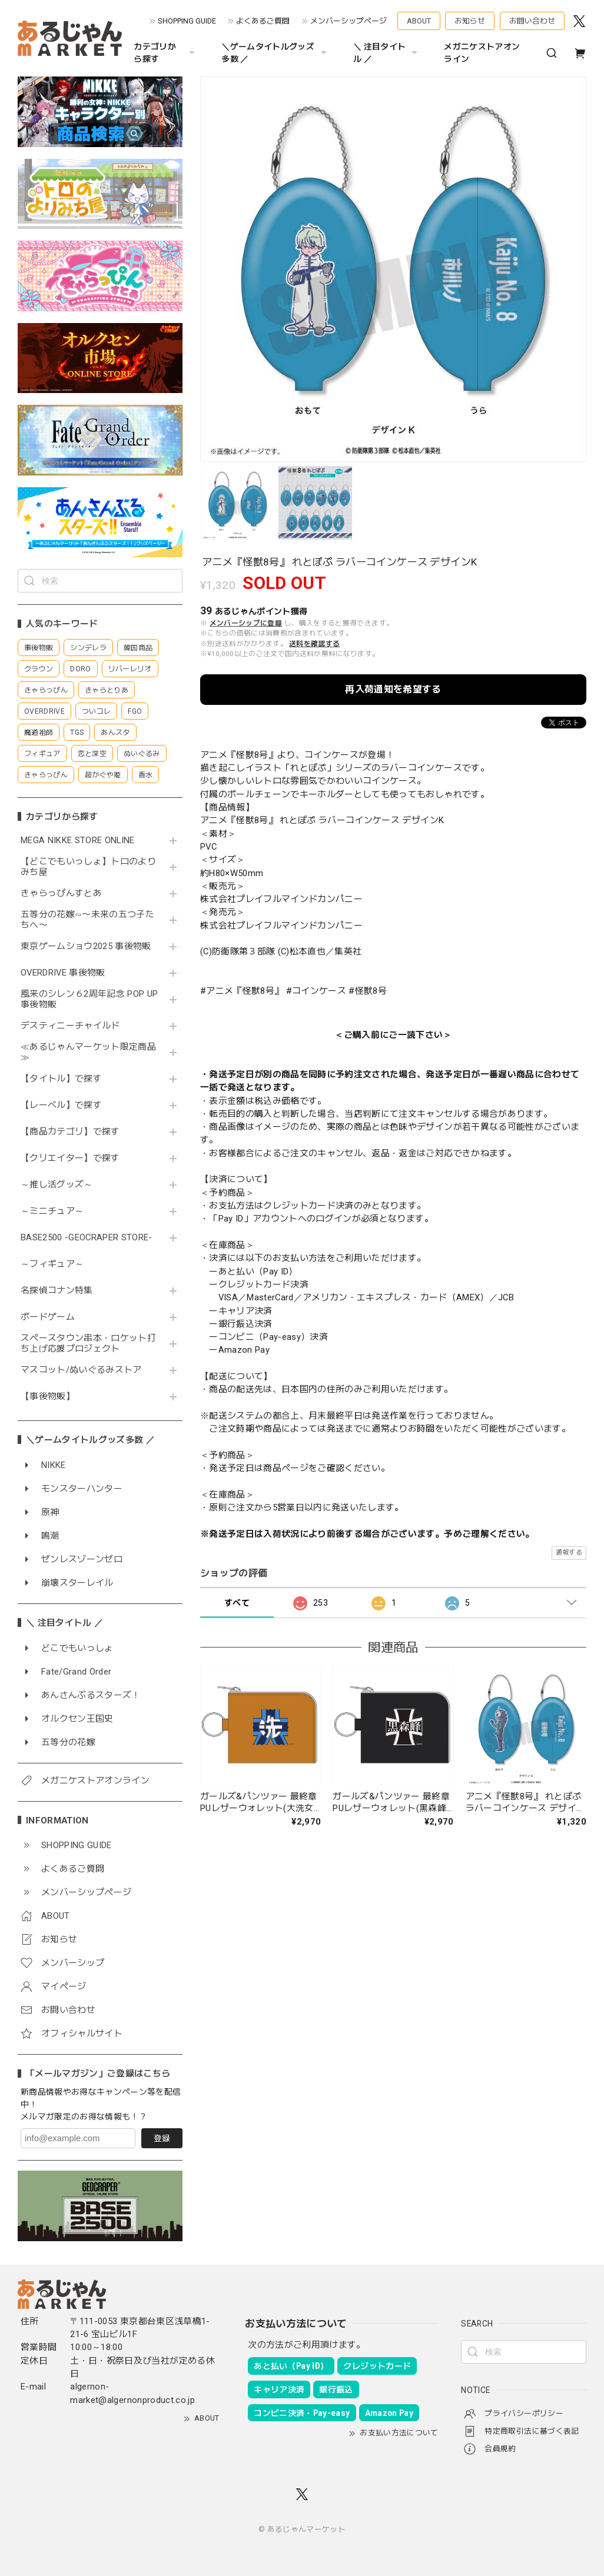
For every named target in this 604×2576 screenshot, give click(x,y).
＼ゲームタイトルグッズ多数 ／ (275, 53)
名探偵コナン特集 (57, 1291)
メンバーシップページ (348, 20)
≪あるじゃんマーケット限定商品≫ (88, 1052)
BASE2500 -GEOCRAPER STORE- (86, 1238)
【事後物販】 (48, 1397)
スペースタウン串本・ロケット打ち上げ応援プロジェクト (88, 1343)
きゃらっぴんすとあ (61, 893)
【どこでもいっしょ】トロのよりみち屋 (88, 867)
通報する (569, 1552)
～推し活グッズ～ (57, 1185)
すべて (237, 1602)
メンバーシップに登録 (246, 623)
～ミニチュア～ (52, 1211)
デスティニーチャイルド (70, 1026)
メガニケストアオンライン (482, 53)
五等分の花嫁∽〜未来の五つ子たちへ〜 (87, 920)
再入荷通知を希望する (393, 689)
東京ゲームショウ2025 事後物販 (90, 946)
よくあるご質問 (263, 20)
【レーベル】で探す (61, 1105)
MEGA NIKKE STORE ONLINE (78, 841)
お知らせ (469, 20)
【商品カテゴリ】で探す (70, 1132)
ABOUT (419, 20)
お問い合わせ (532, 20)
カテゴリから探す (166, 53)
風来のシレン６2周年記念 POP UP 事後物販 (89, 999)
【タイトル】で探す (61, 1079)
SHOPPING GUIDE (187, 20)
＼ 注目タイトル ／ (386, 53)
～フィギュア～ (52, 1264)
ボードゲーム (48, 1317)
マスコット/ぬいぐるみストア (81, 1370)
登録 (162, 2138)
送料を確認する (314, 644)
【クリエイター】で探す (70, 1158)
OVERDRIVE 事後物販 (63, 973)
